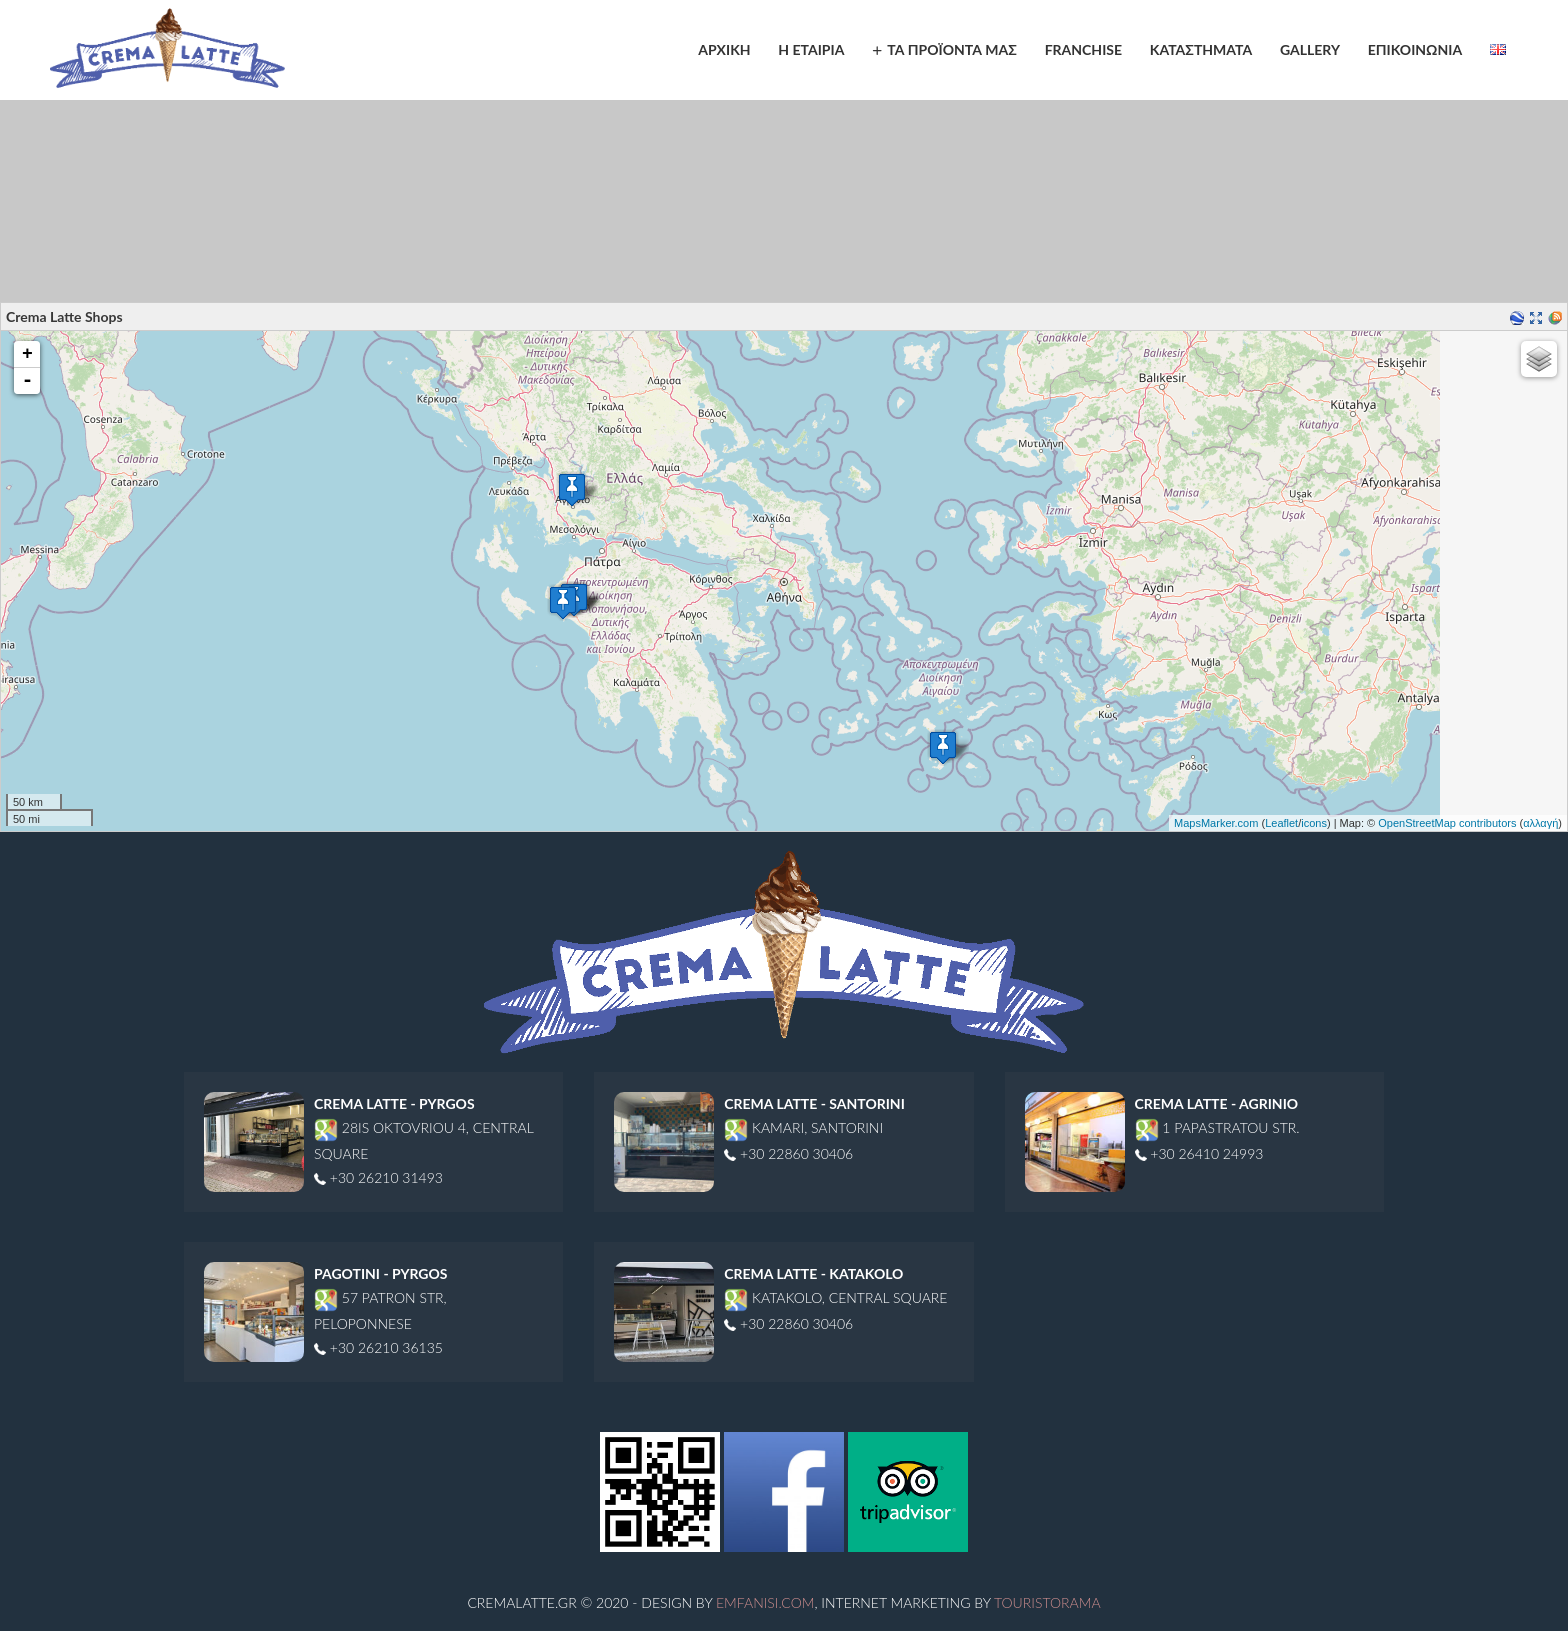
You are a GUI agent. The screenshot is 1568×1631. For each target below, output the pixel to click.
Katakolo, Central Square (835, 1297)
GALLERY (1310, 49)
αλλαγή (1540, 823)
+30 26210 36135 (378, 1347)
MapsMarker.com (1216, 823)
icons (1314, 823)
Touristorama (1047, 1602)
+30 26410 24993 (1199, 1153)
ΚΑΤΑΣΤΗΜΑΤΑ (1201, 49)
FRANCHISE (1083, 49)
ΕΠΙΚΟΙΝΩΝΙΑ (1415, 49)
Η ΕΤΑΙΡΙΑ (811, 49)
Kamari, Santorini (803, 1127)
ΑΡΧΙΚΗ (724, 49)
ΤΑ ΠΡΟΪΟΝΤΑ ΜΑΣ (952, 49)
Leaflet (1281, 823)
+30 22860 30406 (788, 1153)
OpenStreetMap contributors (1447, 823)
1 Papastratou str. (1217, 1127)
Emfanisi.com (765, 1602)
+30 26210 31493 (378, 1177)
